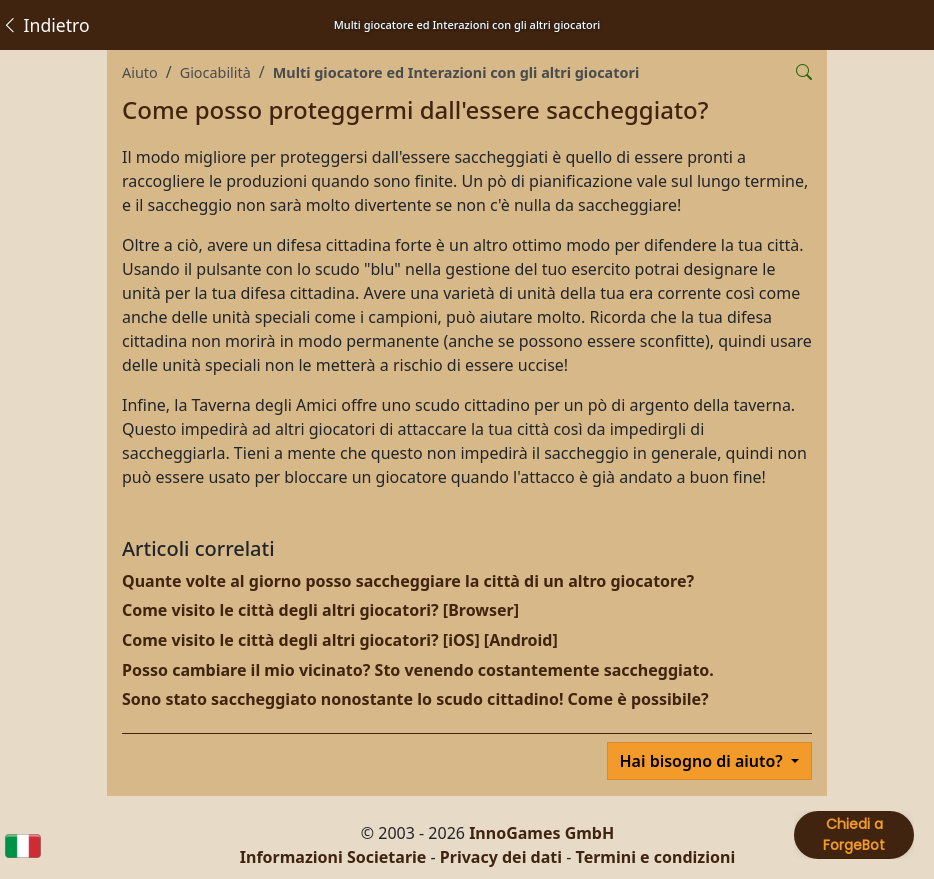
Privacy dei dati (501, 857)
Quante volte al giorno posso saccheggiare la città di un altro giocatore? (408, 581)
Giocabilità (215, 72)
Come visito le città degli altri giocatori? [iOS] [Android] (340, 640)
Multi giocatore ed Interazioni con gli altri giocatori (456, 72)
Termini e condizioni (656, 857)
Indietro (45, 25)
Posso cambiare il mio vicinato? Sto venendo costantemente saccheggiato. (418, 670)
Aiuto (140, 72)
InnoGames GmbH (541, 833)
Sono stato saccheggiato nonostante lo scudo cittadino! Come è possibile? (415, 699)
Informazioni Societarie (333, 857)
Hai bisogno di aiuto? (703, 761)
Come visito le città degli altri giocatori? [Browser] (320, 610)
